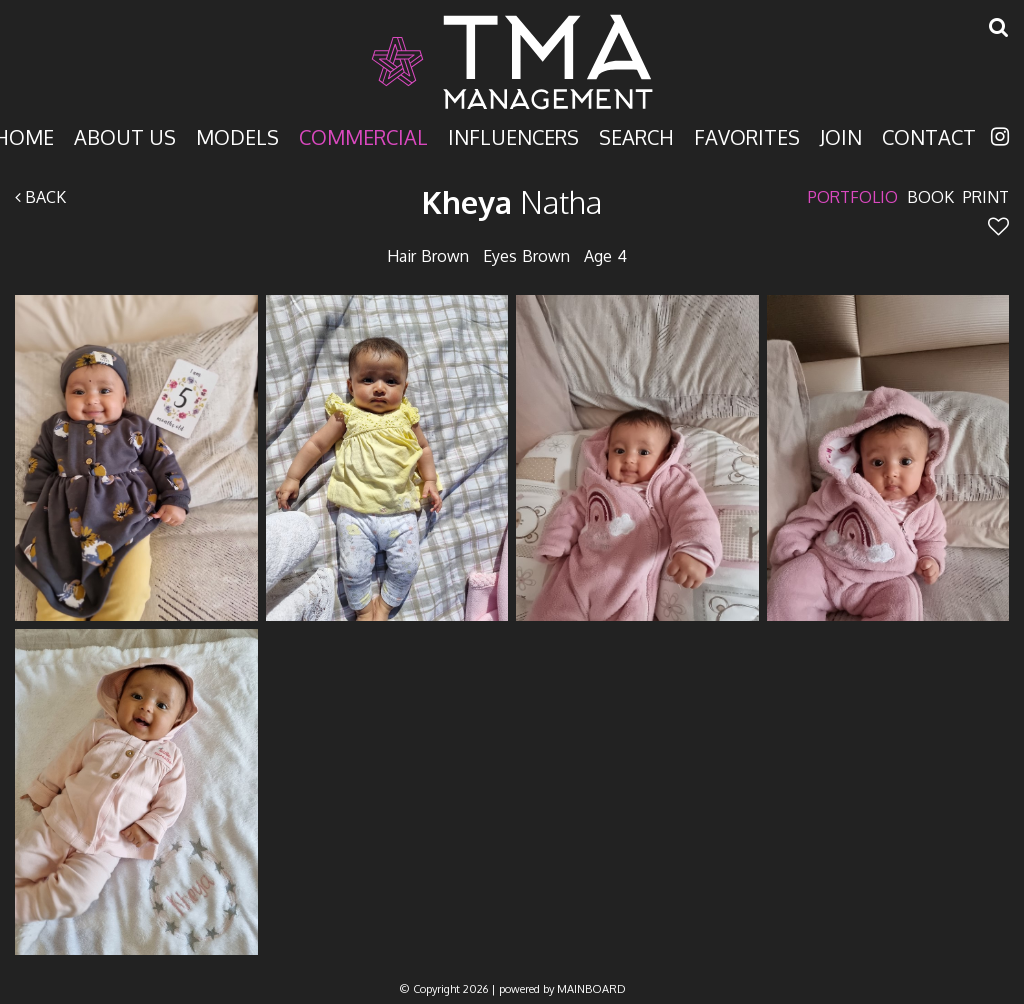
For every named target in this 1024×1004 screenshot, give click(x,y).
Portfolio (853, 197)
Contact (929, 135)
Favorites (747, 135)
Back (40, 197)
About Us (125, 135)
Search (636, 135)
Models (237, 135)
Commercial (363, 135)
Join (841, 135)
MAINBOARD (591, 989)
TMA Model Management (512, 62)
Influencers (513, 135)
